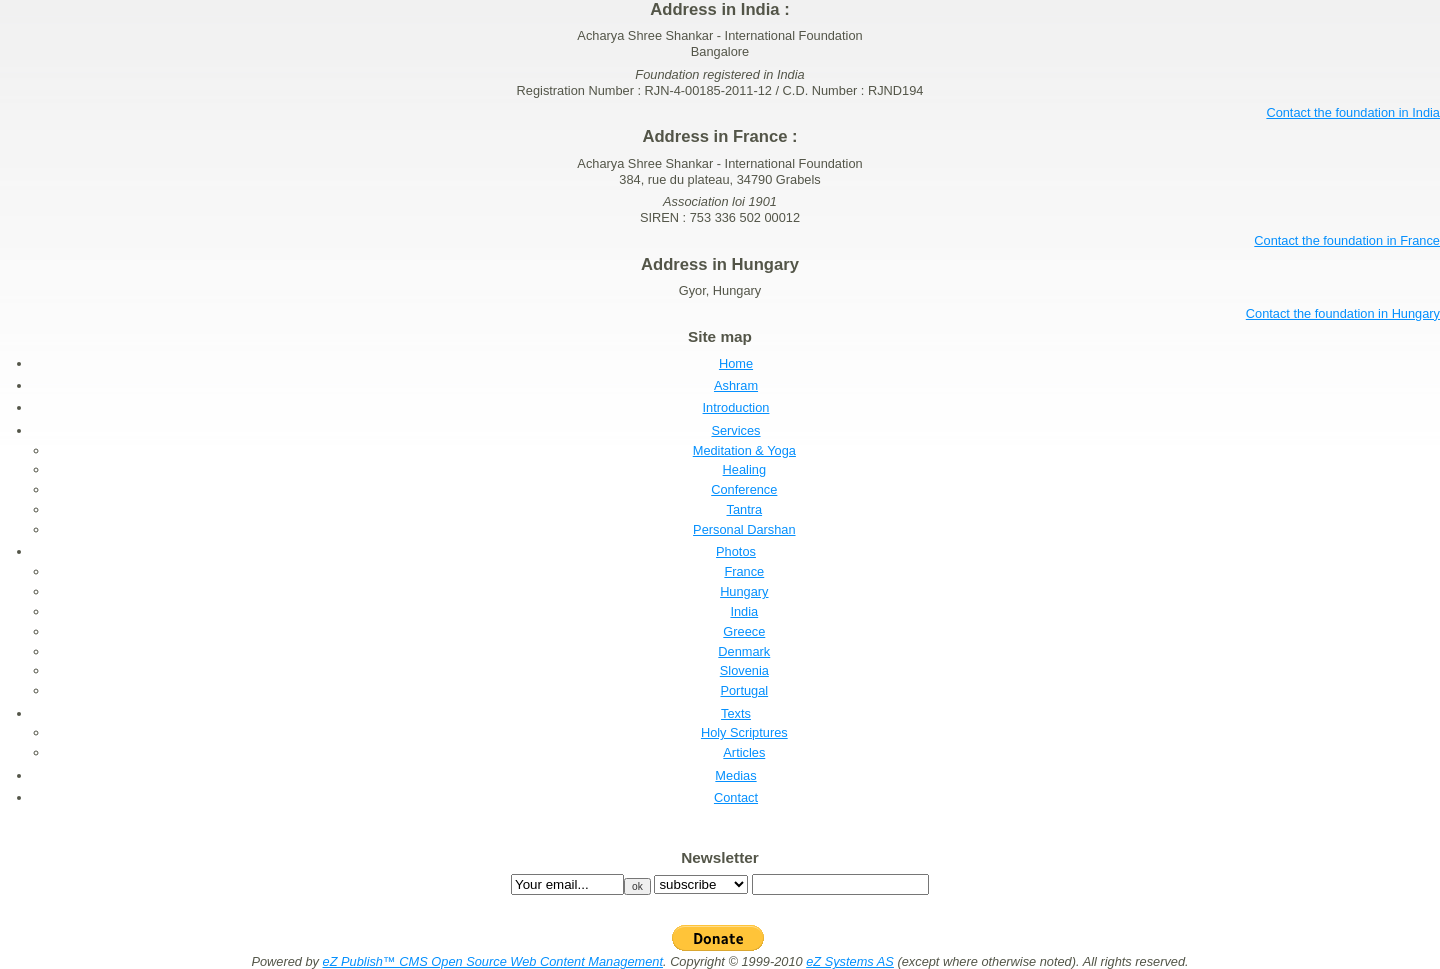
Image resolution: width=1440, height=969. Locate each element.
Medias (735, 775)
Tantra (745, 509)
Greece (744, 631)
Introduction (736, 407)
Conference (744, 489)
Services (735, 430)
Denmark (744, 651)
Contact (736, 797)
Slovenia (744, 670)
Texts (736, 713)
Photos (736, 551)
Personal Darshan (744, 529)
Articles (744, 752)
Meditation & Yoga (744, 450)
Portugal (744, 690)
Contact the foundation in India (1353, 112)
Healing (744, 469)
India (744, 611)
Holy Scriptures (744, 732)
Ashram (736, 385)
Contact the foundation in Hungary (1343, 313)
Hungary (744, 591)
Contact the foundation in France (1347, 240)
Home (736, 363)
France (744, 571)
